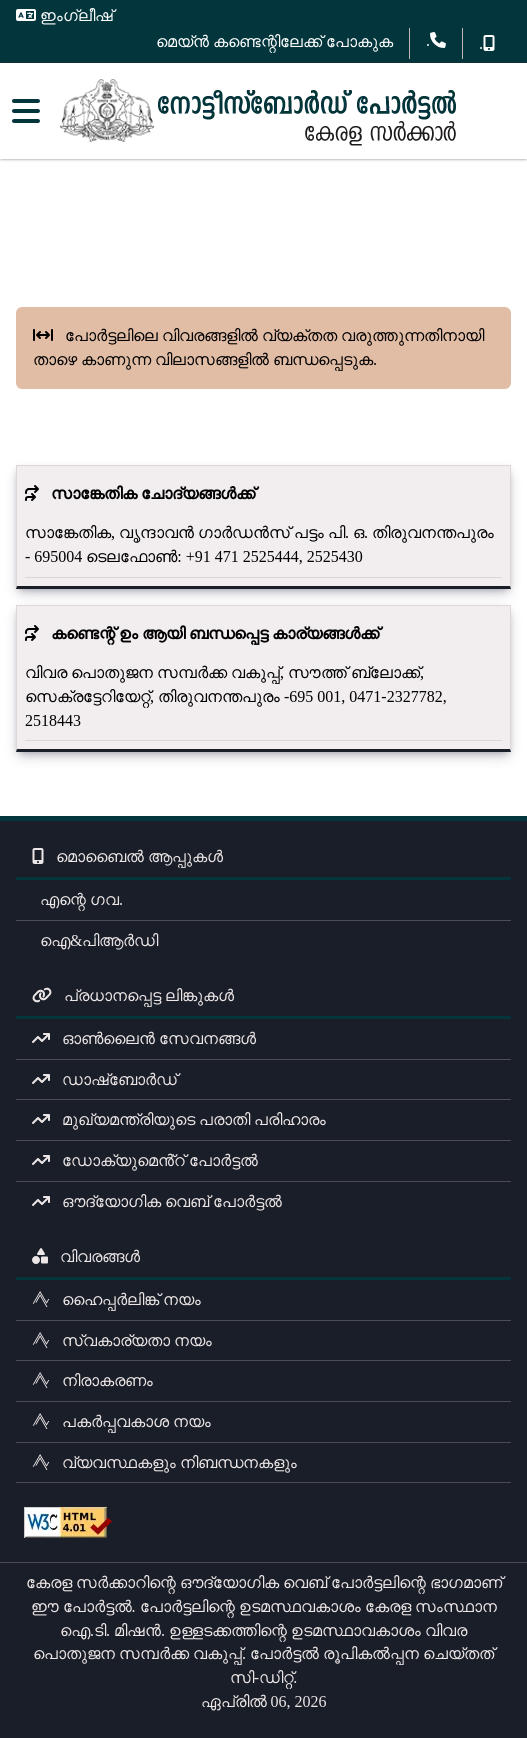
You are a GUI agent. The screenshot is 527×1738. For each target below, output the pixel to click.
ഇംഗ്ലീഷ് (64, 15)
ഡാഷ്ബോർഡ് (104, 1079)
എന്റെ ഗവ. (77, 899)
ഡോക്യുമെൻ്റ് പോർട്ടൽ (145, 1160)
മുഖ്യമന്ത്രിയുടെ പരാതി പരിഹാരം (179, 1119)
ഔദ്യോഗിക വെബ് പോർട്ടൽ (157, 1201)
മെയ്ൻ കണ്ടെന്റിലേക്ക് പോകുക (274, 41)
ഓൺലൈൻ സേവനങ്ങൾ (144, 1038)
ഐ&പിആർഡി (95, 940)
